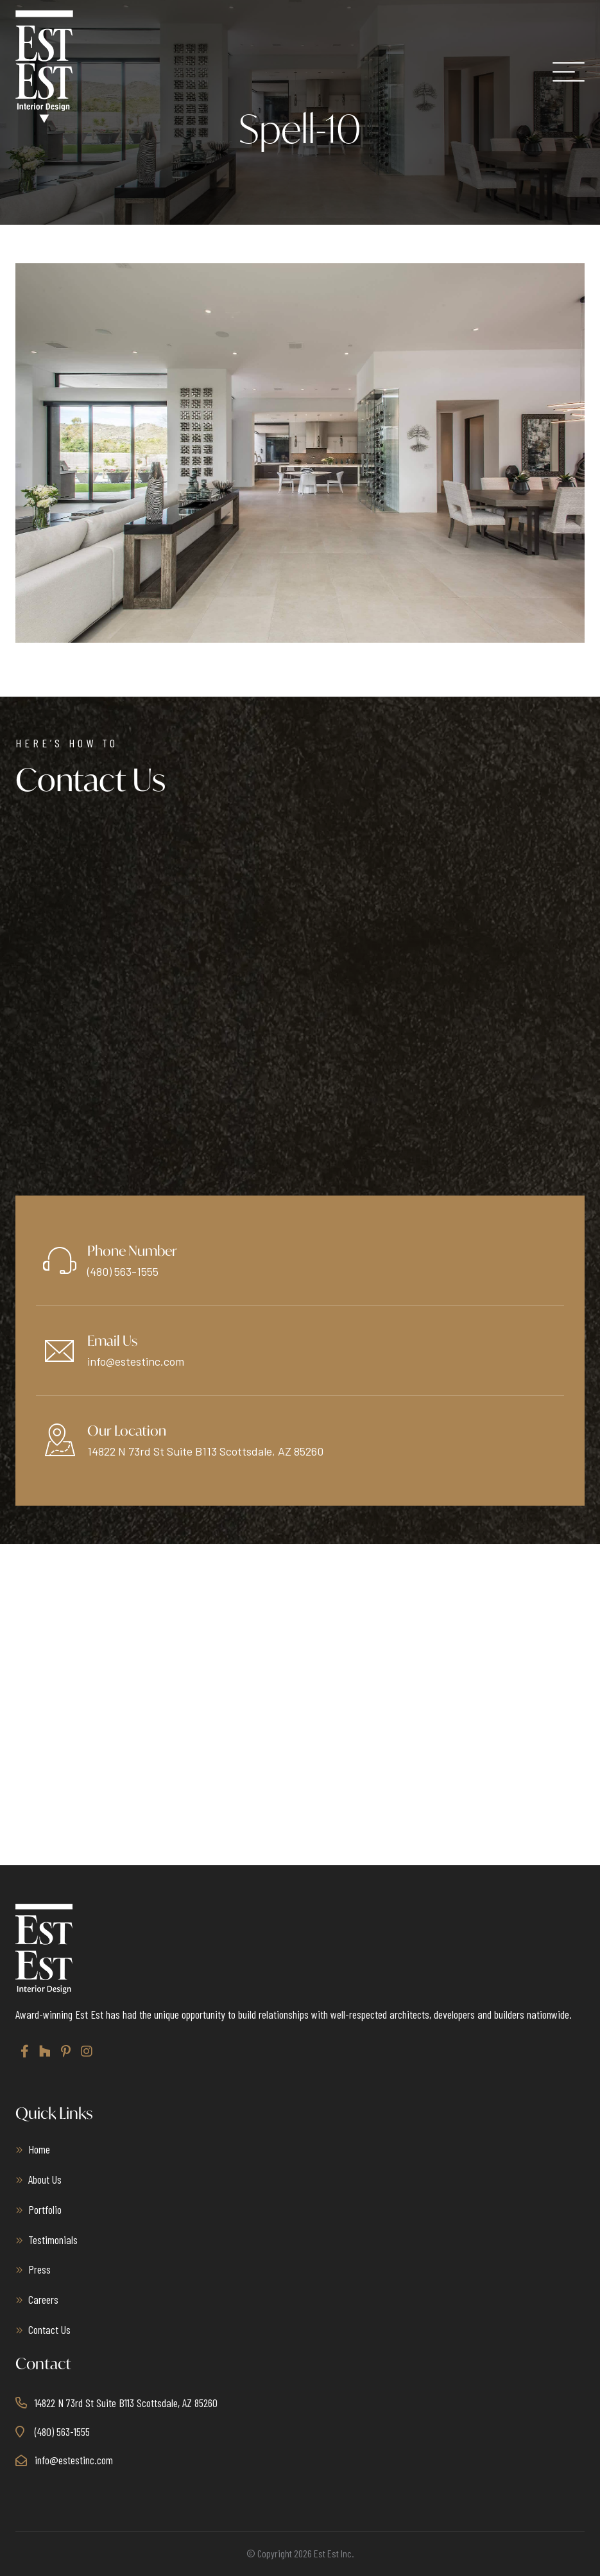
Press (39, 2269)
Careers (43, 2299)
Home (39, 2149)
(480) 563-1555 (123, 1271)
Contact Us (49, 2329)
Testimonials (53, 2239)
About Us (45, 2179)
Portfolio (45, 2209)
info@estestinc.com (135, 1361)
